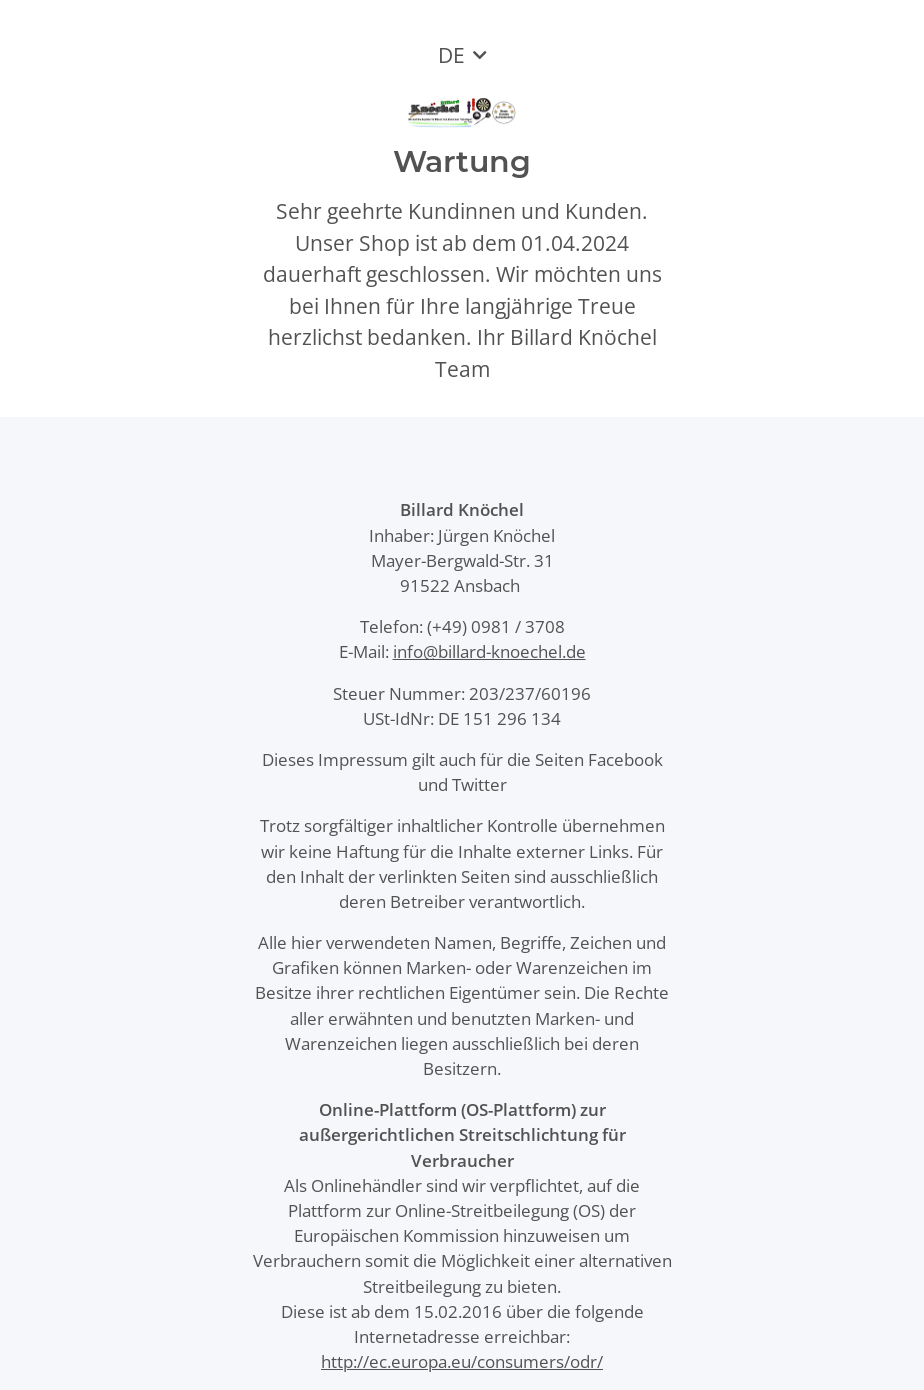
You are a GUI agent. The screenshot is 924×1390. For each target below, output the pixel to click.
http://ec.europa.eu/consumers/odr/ (462, 1361)
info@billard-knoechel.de (489, 651)
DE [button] (451, 55)
